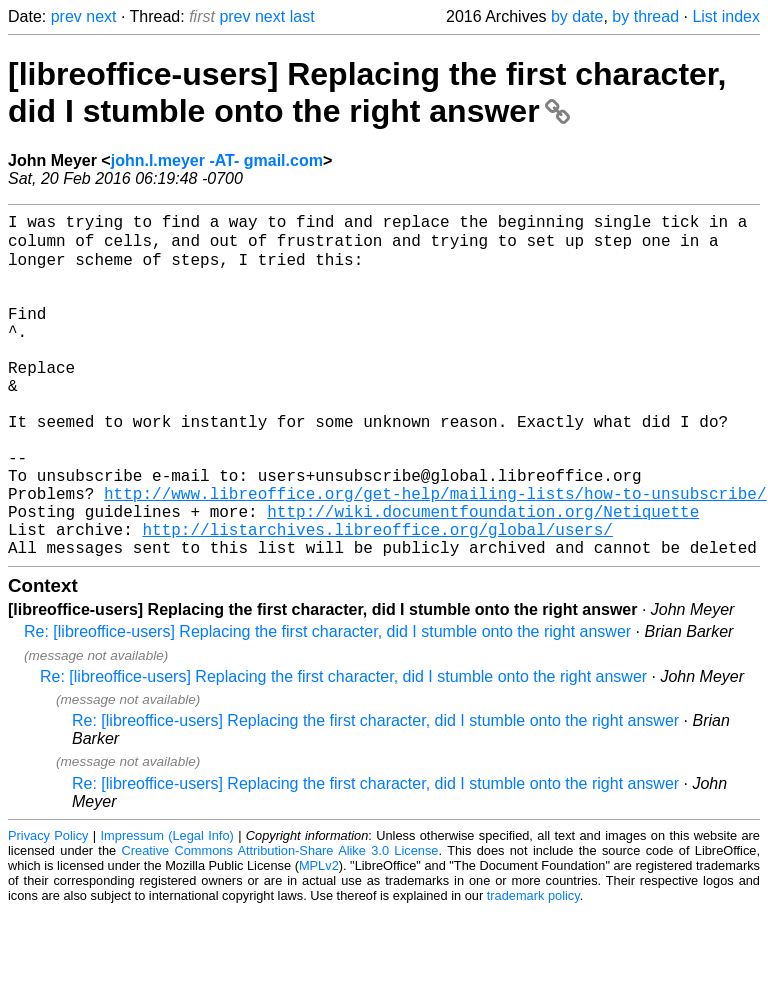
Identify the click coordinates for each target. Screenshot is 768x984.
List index (726, 16)
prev (66, 16)
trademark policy (533, 968)
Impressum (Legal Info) (167, 908)
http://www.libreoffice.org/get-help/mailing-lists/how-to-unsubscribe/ (435, 554)
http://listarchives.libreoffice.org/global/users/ (377, 598)
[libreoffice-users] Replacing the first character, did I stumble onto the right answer (367, 92)
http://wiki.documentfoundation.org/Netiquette (483, 576)
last (302, 16)
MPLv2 (319, 938)
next (101, 16)
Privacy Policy (48, 908)
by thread (645, 16)
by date (577, 16)
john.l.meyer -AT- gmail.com (217, 160)
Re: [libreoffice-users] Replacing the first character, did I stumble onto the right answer (327, 704)
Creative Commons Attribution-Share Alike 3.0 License (280, 923)
